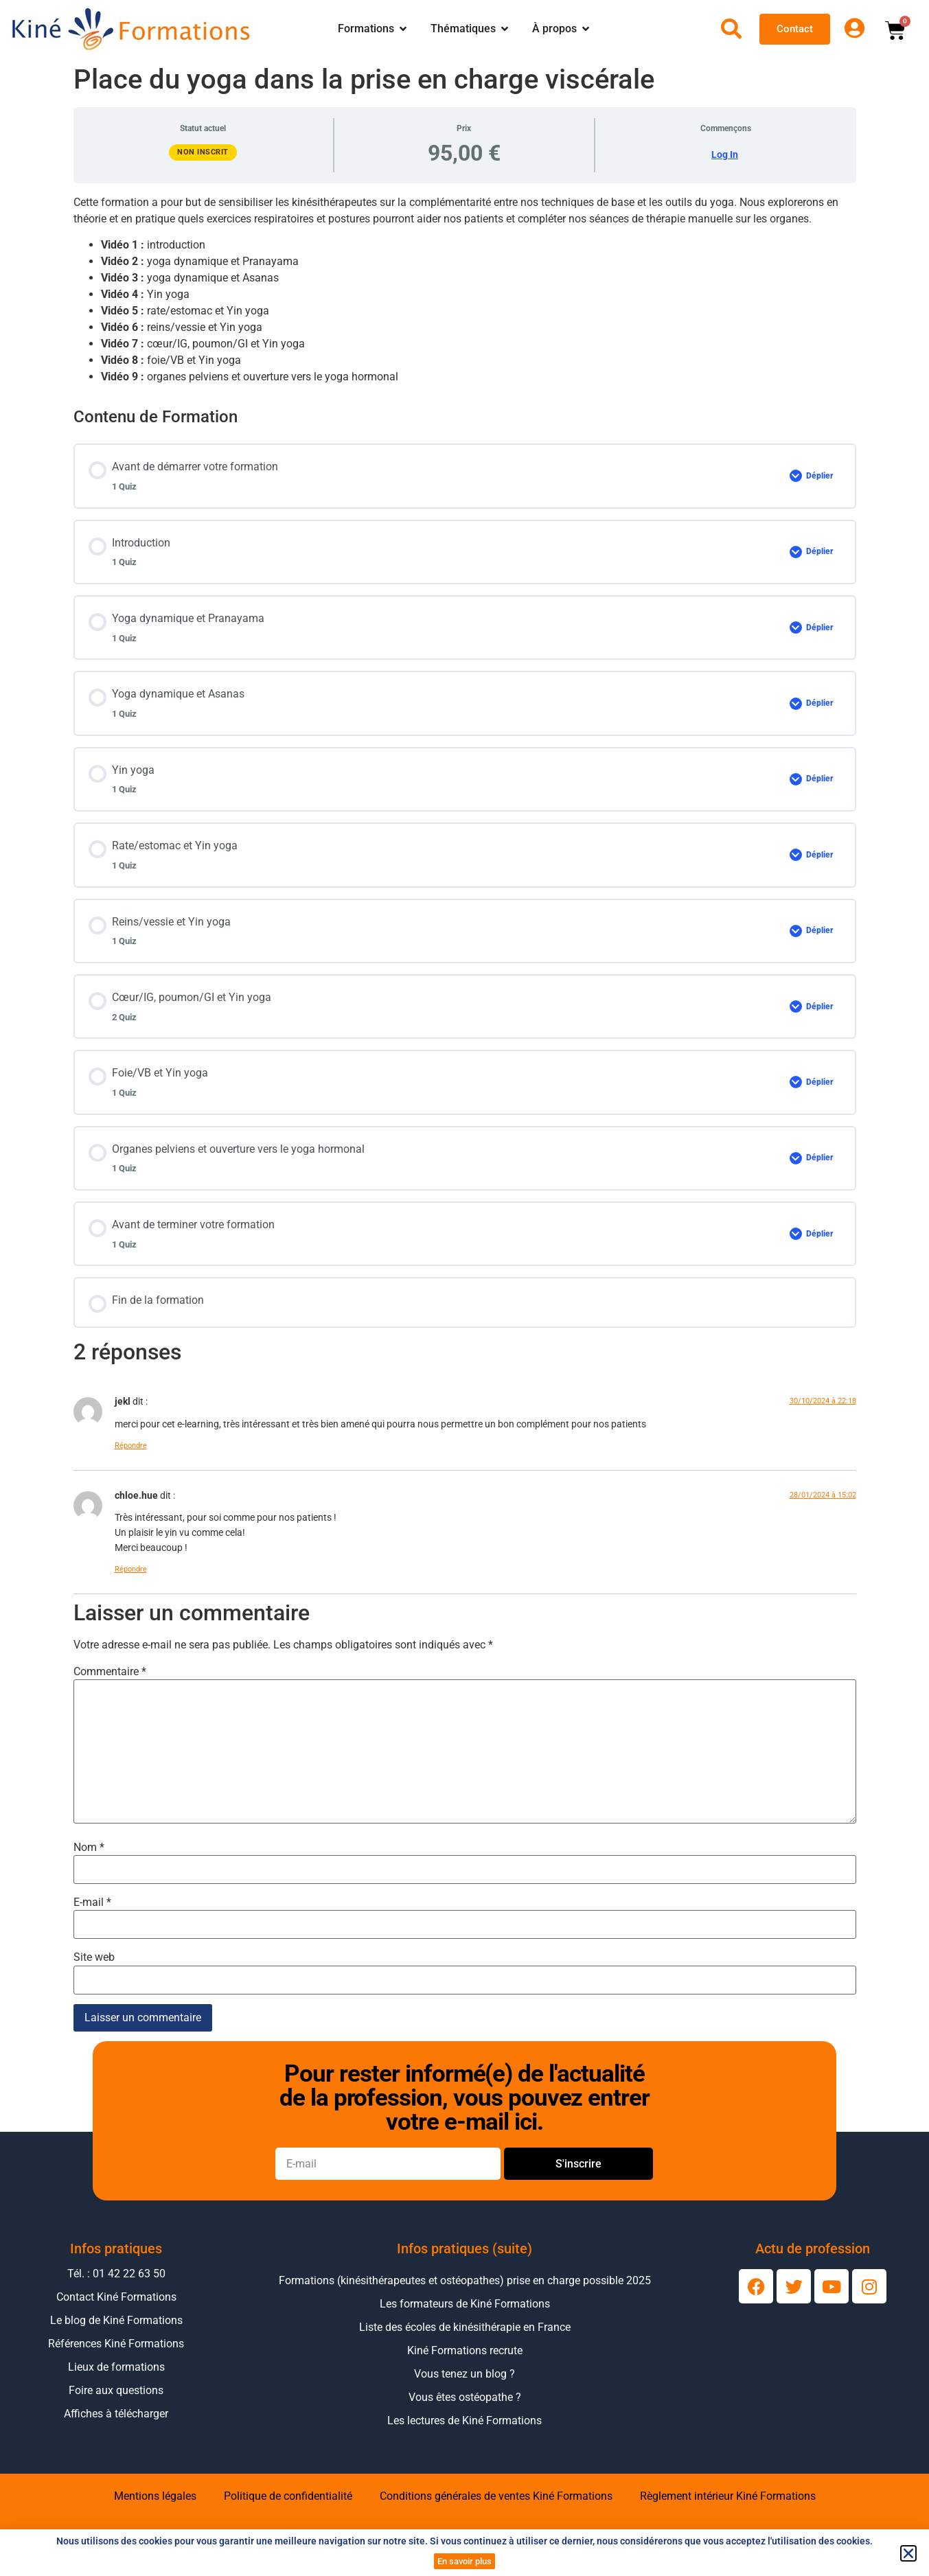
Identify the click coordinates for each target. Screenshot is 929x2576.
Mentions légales (155, 2496)
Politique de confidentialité (288, 2496)
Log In (724, 154)
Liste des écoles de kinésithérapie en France (465, 2327)
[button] (908, 2553)
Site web (94, 1957)
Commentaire (109, 1671)
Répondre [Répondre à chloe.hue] (131, 1569)
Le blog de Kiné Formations (116, 2320)
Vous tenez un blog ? (464, 2373)
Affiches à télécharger (116, 2413)
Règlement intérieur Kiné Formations (728, 2496)
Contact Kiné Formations (116, 2296)
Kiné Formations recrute (465, 2350)
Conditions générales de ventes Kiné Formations (496, 2496)
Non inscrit (203, 152)
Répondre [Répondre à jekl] (131, 1445)
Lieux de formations (116, 2366)
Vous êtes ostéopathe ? (465, 2397)
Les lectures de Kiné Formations (464, 2420)
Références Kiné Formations (116, 2343)
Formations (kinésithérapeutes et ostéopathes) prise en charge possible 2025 (465, 2280)
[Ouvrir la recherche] (731, 29)
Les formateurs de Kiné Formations (465, 2303)
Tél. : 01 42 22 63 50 (116, 2273)
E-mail (92, 1902)
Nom (88, 1847)
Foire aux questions (116, 2390)
